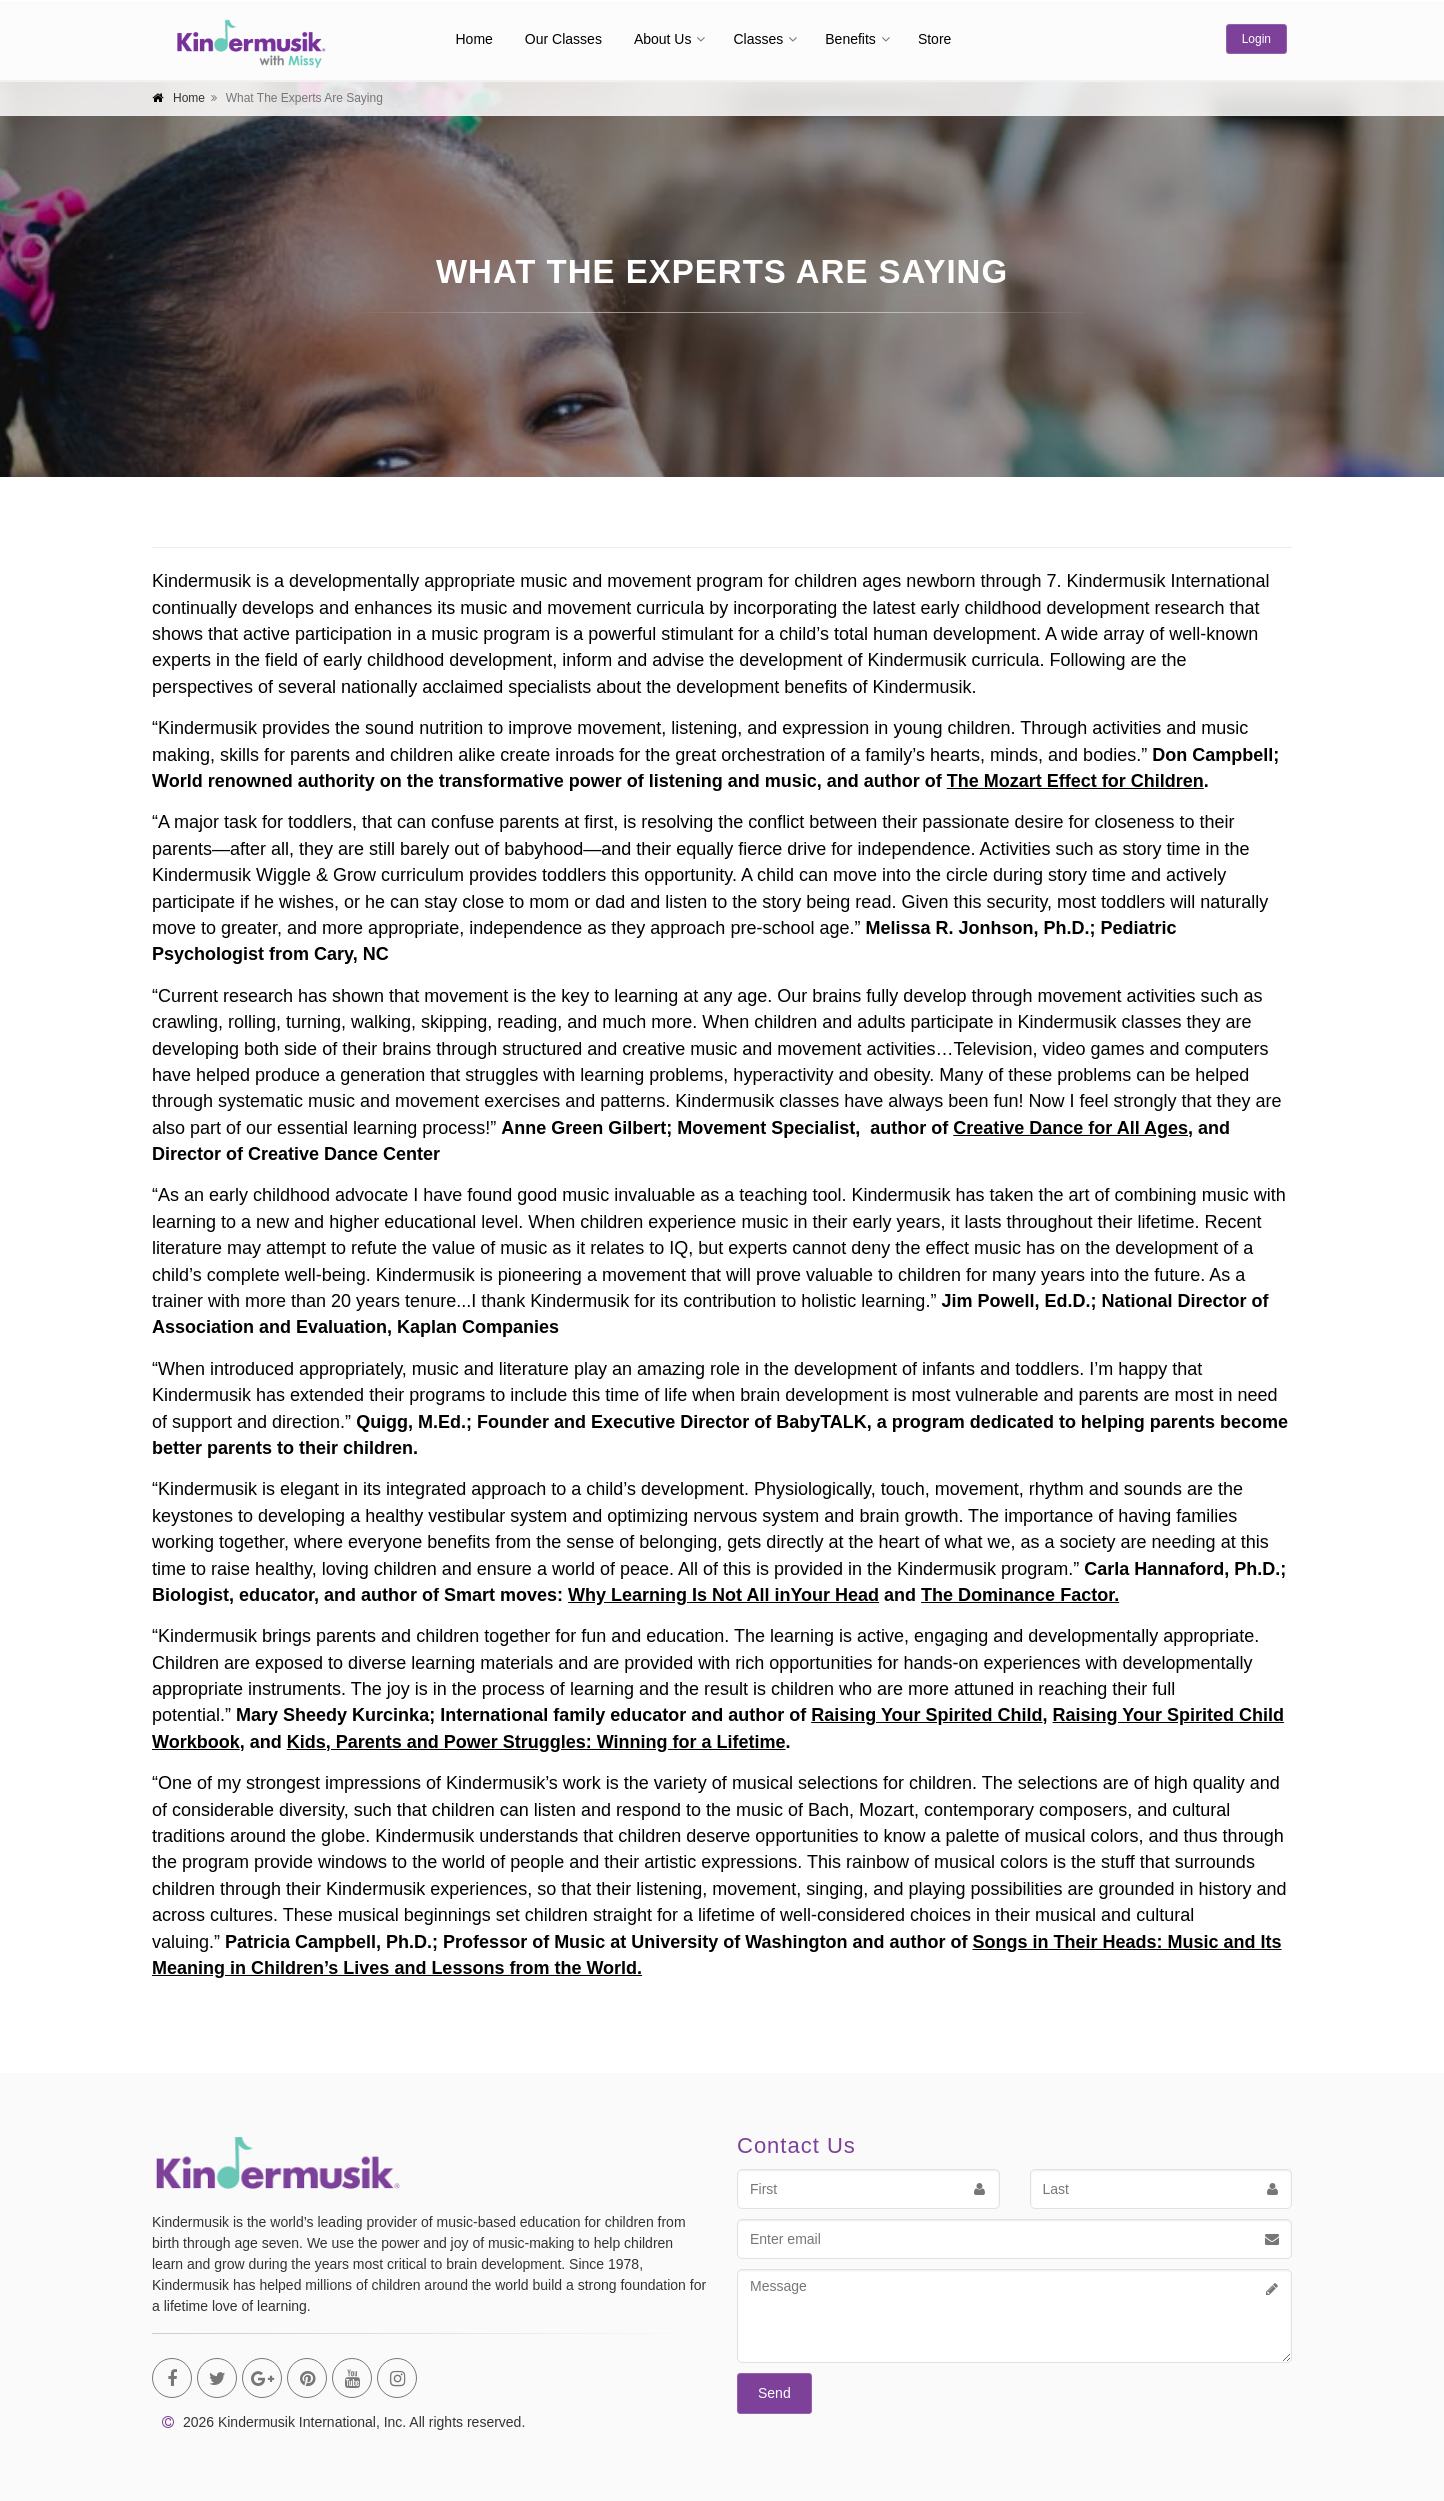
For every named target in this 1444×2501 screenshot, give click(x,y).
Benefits (850, 39)
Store (934, 39)
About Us (663, 39)
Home (474, 39)
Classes (758, 39)
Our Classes (563, 39)
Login (1256, 39)
